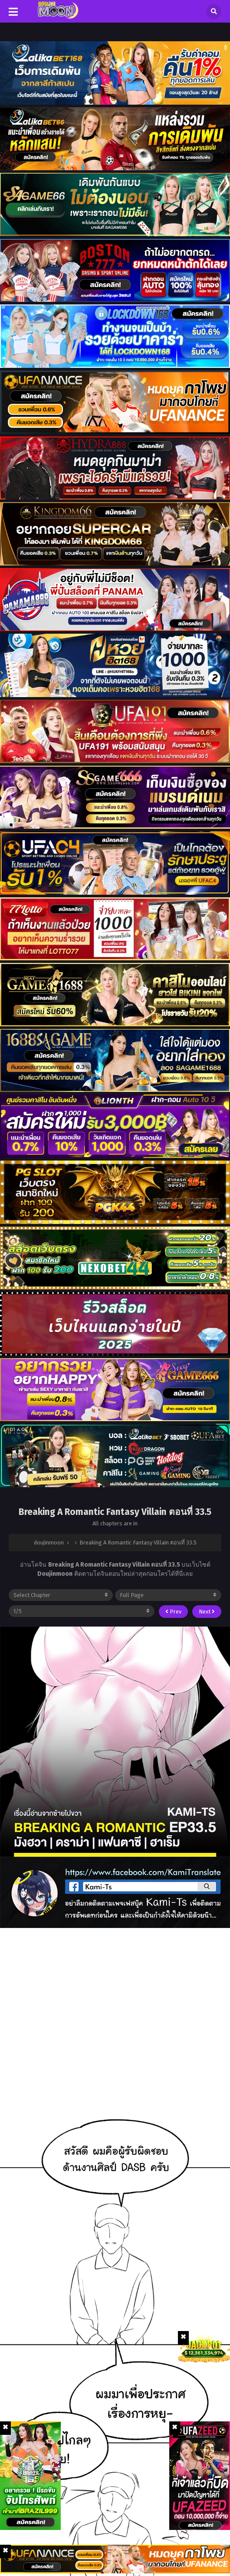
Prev (173, 1611)
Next (207, 1611)
